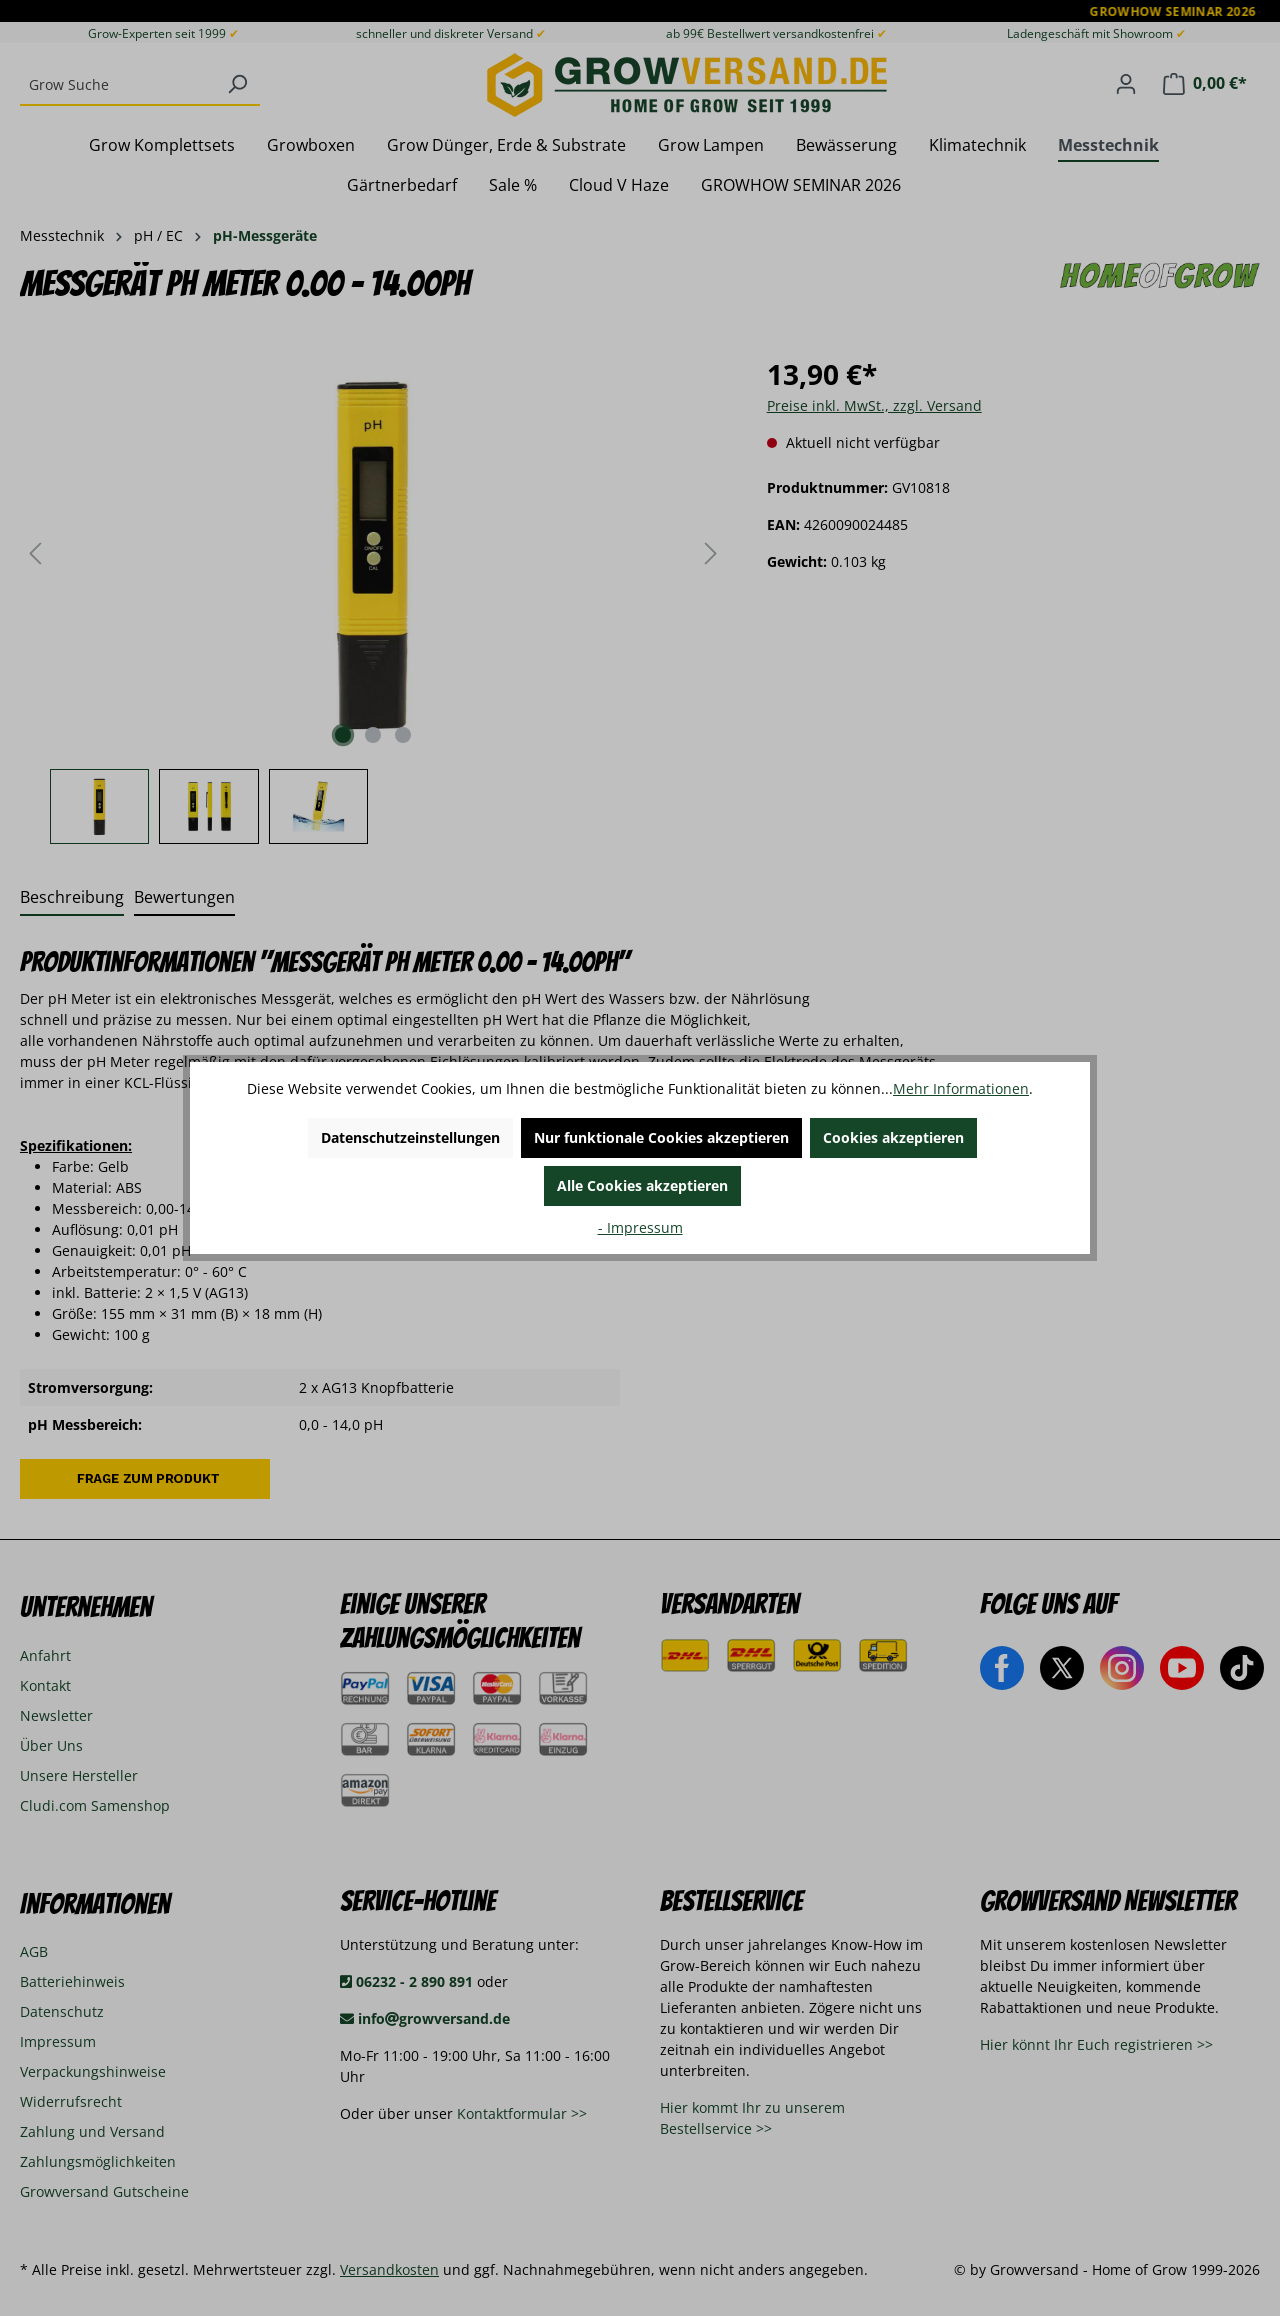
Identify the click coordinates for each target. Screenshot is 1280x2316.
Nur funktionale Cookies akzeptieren (661, 1137)
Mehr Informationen (961, 1088)
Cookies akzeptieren (893, 1137)
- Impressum (640, 1227)
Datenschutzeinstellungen (410, 1137)
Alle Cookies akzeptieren (642, 1185)
